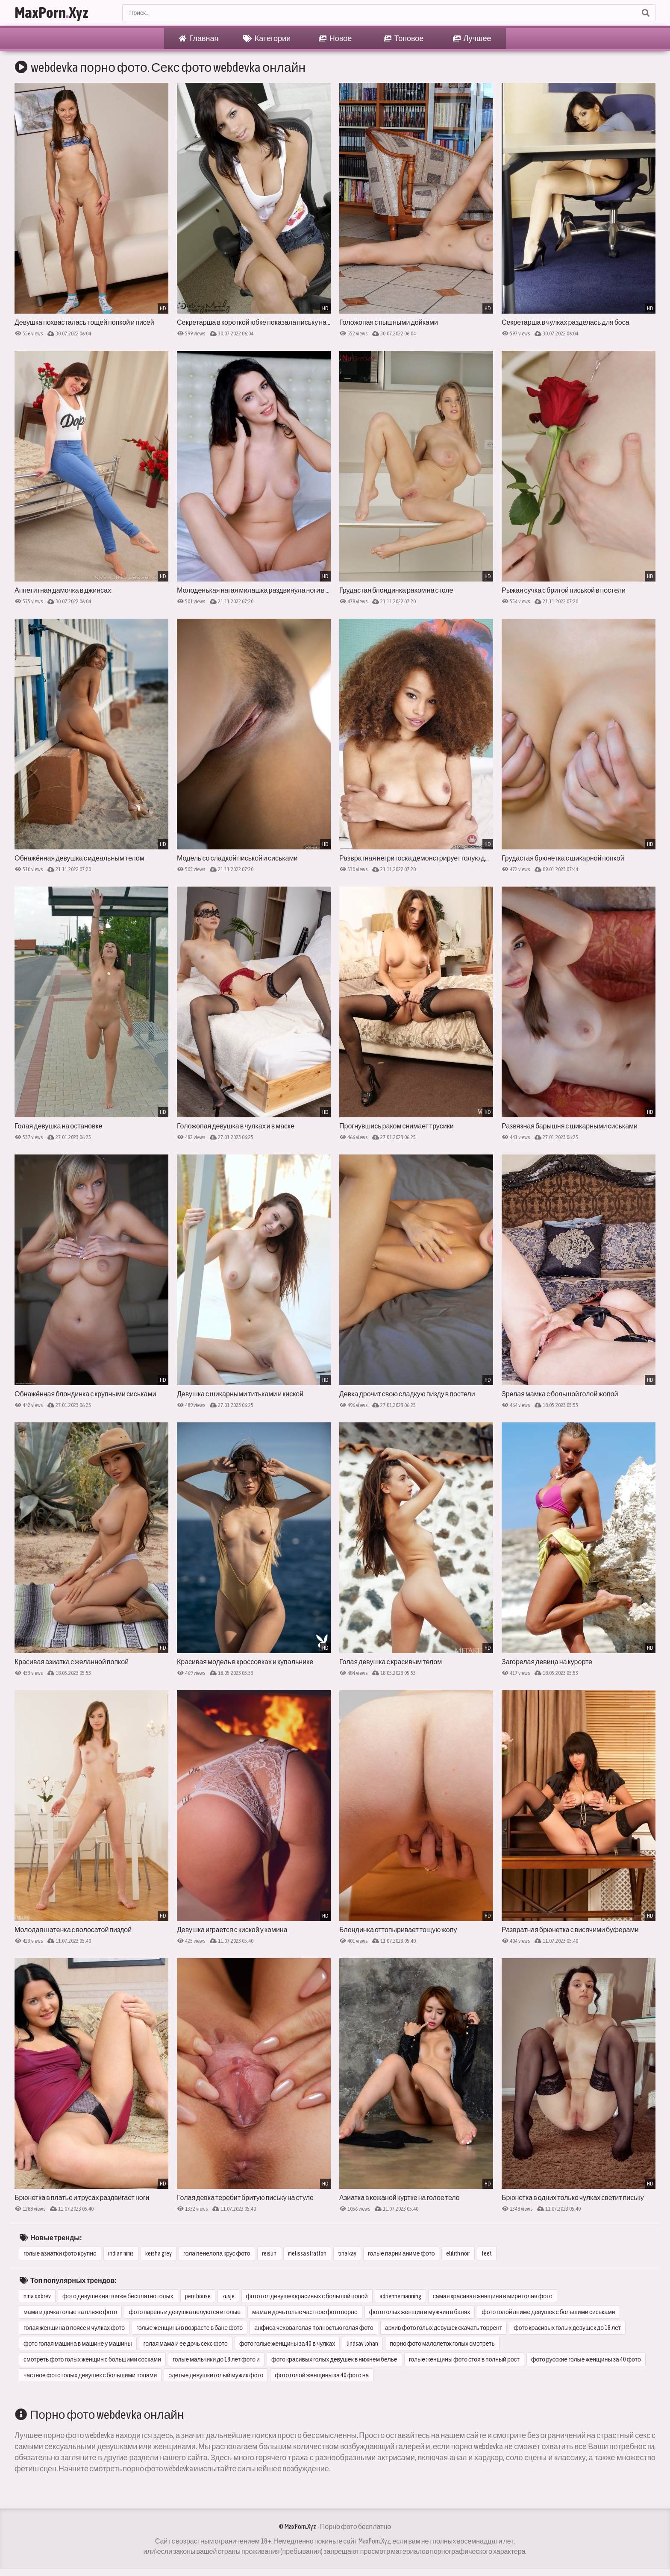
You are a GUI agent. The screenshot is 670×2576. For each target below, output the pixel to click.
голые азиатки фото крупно (60, 2253)
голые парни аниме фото (401, 2253)
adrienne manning (400, 2296)
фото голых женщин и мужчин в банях (419, 2312)
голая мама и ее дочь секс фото (186, 2343)
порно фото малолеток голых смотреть (442, 2343)
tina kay (347, 2253)
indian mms (121, 2253)
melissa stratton (307, 2253)
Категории (267, 38)
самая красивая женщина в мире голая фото (492, 2296)
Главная (199, 38)
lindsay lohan (362, 2343)
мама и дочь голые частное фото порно (305, 2312)
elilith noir (458, 2253)
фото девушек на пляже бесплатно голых (117, 2296)
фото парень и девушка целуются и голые (185, 2312)
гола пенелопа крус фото (216, 2253)
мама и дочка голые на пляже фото (70, 2312)
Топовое (404, 38)
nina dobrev (37, 2296)
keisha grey (158, 2253)
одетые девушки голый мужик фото (215, 2375)
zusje (228, 2296)
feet (487, 2253)
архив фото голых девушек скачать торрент (443, 2327)
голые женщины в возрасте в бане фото (189, 2327)
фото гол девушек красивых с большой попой (307, 2296)
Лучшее (472, 38)
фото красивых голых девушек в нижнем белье (334, 2359)
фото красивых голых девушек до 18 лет (567, 2327)
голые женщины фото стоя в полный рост (464, 2359)
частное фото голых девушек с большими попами (90, 2375)
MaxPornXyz (51, 12)
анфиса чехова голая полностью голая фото (313, 2327)
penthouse (198, 2296)
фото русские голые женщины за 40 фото (586, 2359)
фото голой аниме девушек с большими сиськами (548, 2312)
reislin (269, 2253)
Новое (335, 38)
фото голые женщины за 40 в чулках (287, 2343)
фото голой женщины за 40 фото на (322, 2375)
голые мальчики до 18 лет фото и (216, 2359)
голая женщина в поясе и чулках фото (74, 2327)
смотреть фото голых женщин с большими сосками (92, 2359)
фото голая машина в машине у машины (78, 2343)
